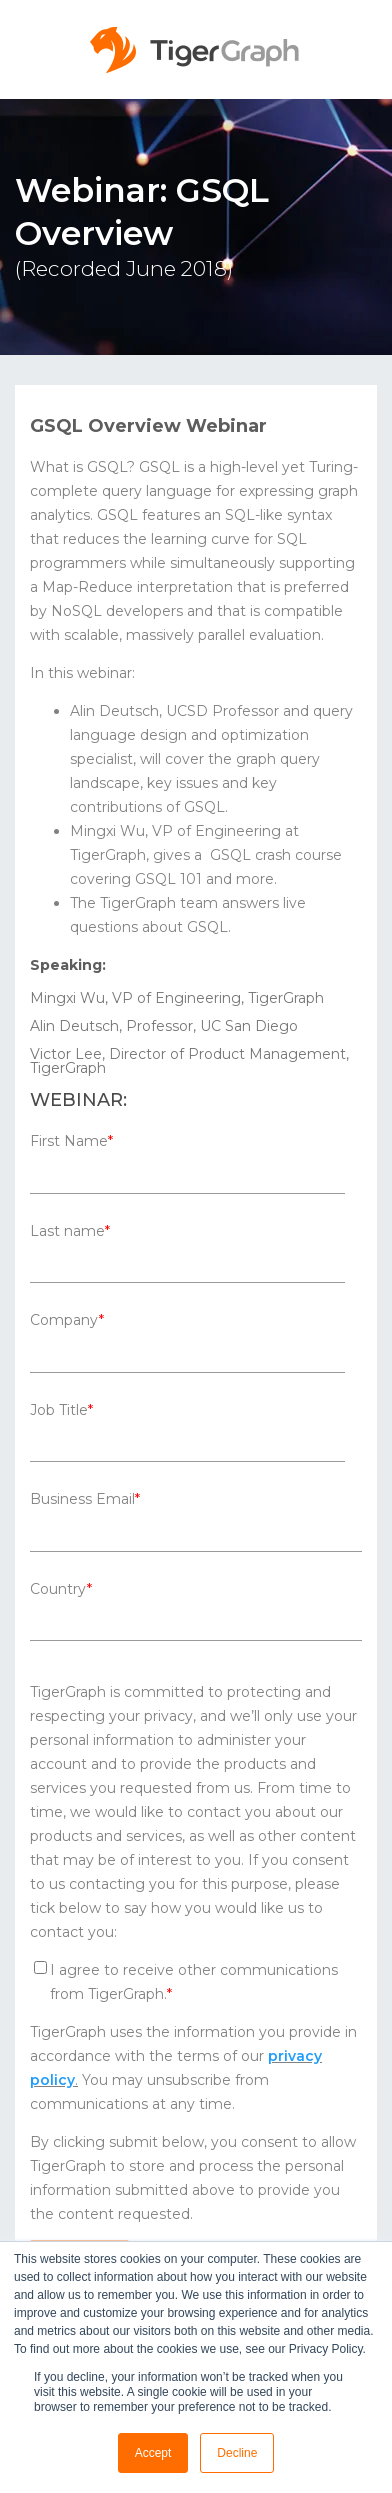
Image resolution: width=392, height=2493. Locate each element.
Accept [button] (153, 2453)
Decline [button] (237, 2453)
